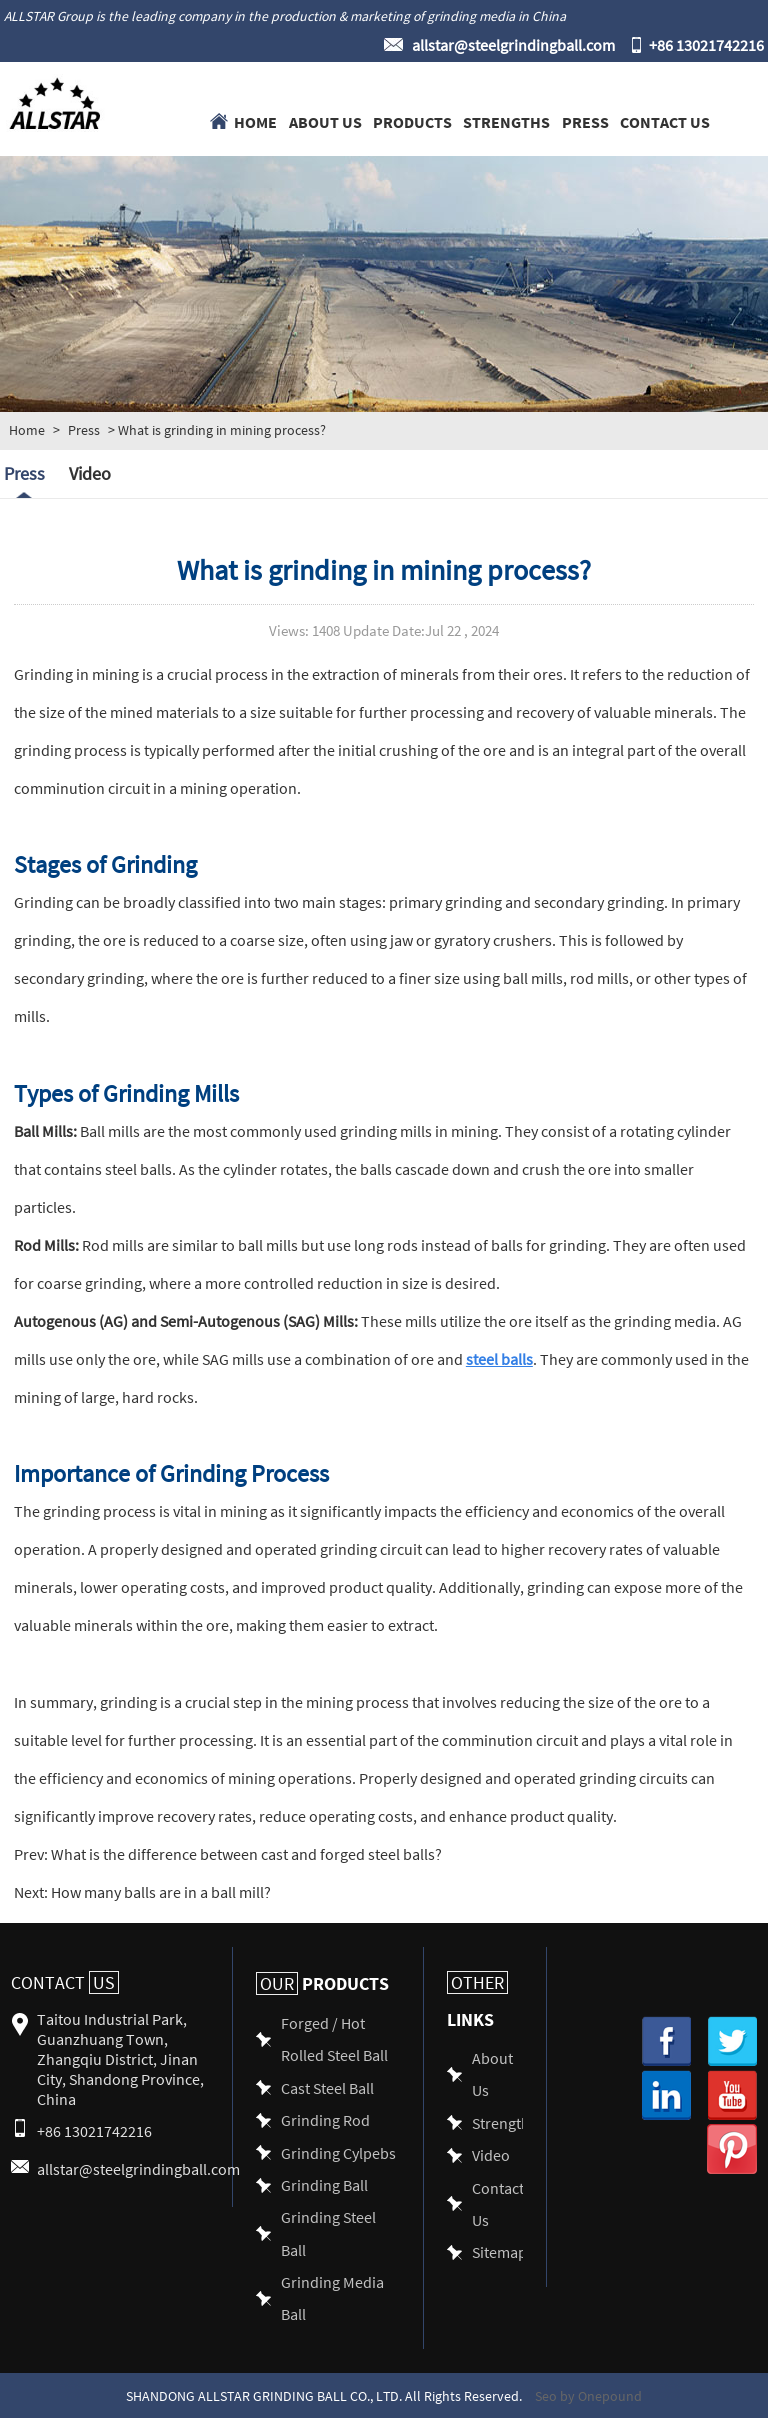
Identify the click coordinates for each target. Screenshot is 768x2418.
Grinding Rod (325, 2119)
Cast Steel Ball (327, 2087)
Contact (65, 1982)
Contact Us (665, 121)
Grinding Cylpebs (338, 2152)
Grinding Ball (324, 2184)
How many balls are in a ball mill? (159, 1891)
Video (90, 473)
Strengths (506, 121)
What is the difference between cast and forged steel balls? (245, 1853)
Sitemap (499, 2251)
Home (255, 121)
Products (412, 121)
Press (585, 121)
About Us (325, 121)
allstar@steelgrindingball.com (513, 44)
